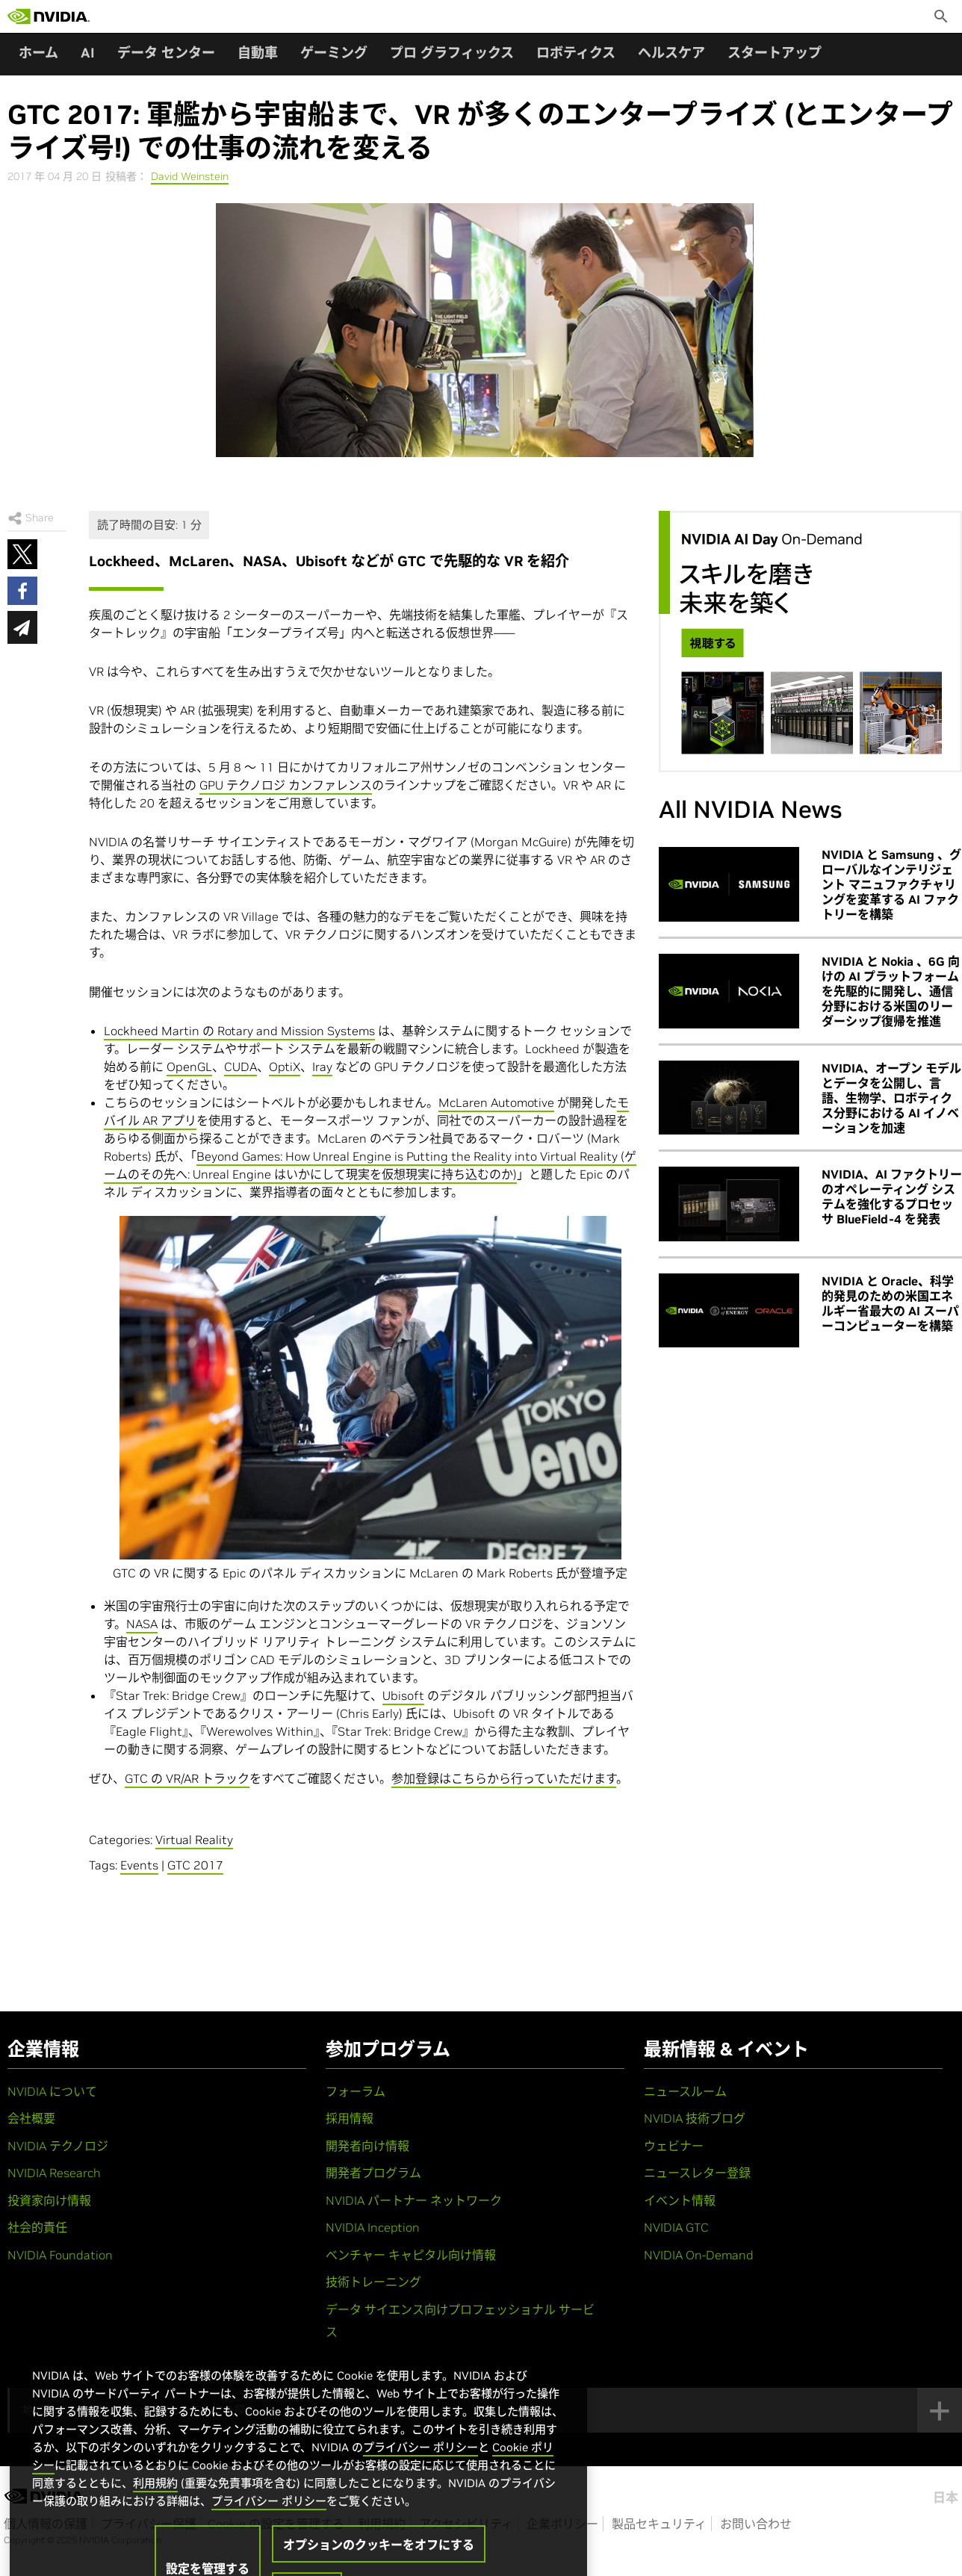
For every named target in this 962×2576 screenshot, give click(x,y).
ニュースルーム (685, 2091)
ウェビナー (674, 2145)
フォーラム (355, 2091)
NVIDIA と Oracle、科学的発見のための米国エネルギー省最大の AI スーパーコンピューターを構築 (890, 1303)
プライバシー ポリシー (420, 2478)
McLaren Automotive (496, 1102)
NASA (142, 1623)
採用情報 (349, 2118)
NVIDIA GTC (676, 2227)
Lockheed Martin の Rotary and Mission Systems (239, 1030)
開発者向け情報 (367, 2145)
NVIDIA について (52, 2091)
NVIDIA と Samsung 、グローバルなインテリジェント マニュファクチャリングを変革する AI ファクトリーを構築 (891, 884)
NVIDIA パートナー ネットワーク (414, 2200)
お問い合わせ (756, 2523)
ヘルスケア (671, 52)
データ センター (166, 52)
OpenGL (189, 1066)
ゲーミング (333, 52)
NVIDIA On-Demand (699, 2254)
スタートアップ (774, 52)
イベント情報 (680, 2200)
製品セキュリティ (659, 2523)
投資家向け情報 (49, 2200)
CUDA (240, 1066)
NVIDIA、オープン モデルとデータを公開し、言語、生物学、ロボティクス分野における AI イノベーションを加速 (891, 1098)
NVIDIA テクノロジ (57, 2145)
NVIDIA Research (54, 2172)
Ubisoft (403, 1695)
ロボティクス (575, 52)
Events (139, 1864)
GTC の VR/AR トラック (187, 1778)
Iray (322, 1066)
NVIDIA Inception (373, 2227)
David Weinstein (190, 176)
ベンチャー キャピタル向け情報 (411, 2254)
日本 (945, 2497)
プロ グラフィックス (452, 52)
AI (88, 52)
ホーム (38, 52)
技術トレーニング (373, 2281)
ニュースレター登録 (697, 2172)
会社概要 (31, 2118)
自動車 (258, 52)
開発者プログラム (373, 2172)
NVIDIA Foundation (60, 2254)
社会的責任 (37, 2227)
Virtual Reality (194, 1839)
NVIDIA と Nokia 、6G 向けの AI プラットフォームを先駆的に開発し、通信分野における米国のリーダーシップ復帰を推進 (891, 991)
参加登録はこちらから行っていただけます (503, 1778)
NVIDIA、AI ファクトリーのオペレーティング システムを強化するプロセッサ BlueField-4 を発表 (892, 1196)
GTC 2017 (195, 1864)
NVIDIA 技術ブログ (694, 2118)
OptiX (284, 1066)
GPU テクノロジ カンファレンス (285, 785)
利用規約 (155, 2514)
